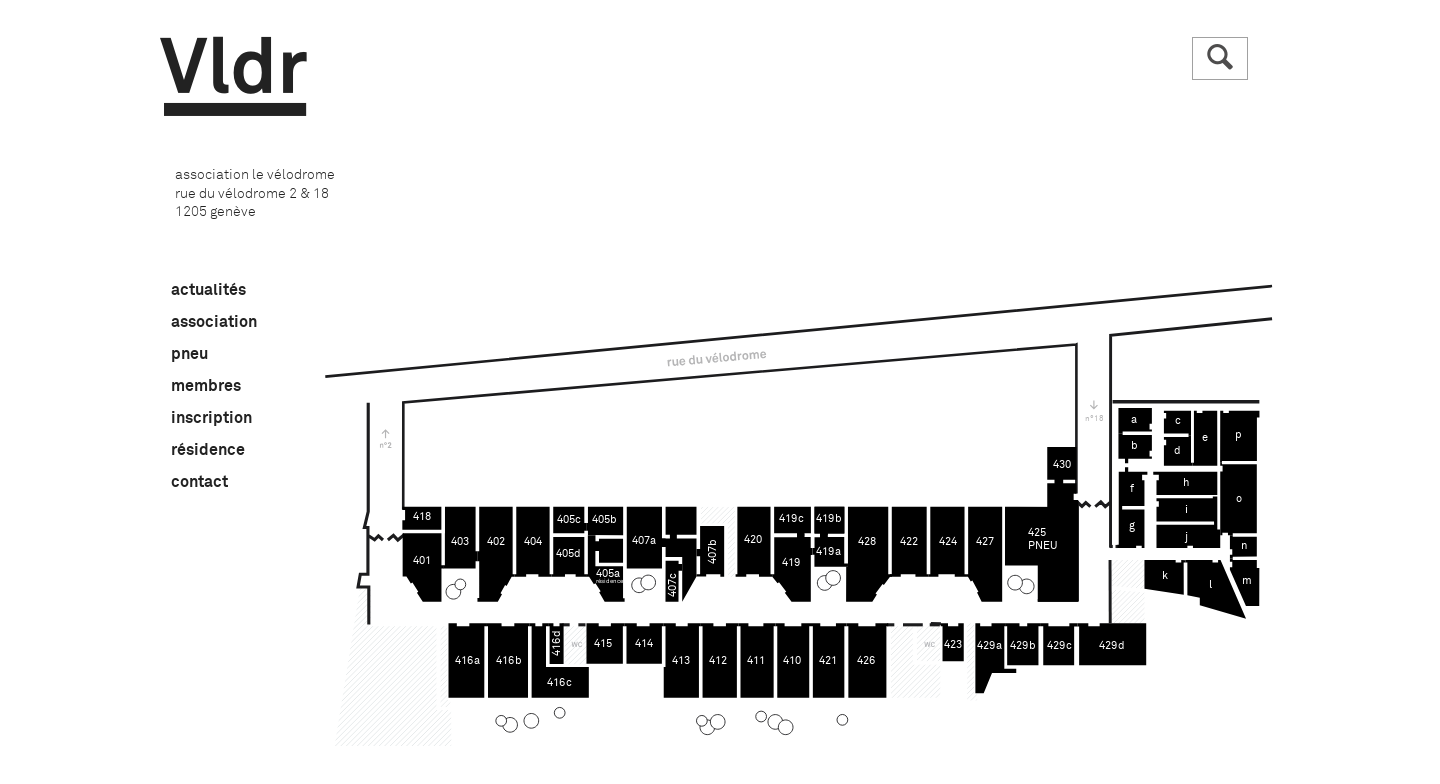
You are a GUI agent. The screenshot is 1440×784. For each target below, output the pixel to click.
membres (206, 386)
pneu (189, 354)
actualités (208, 290)
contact (199, 482)
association (214, 322)
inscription (211, 418)
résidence (208, 450)
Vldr (233, 76)
